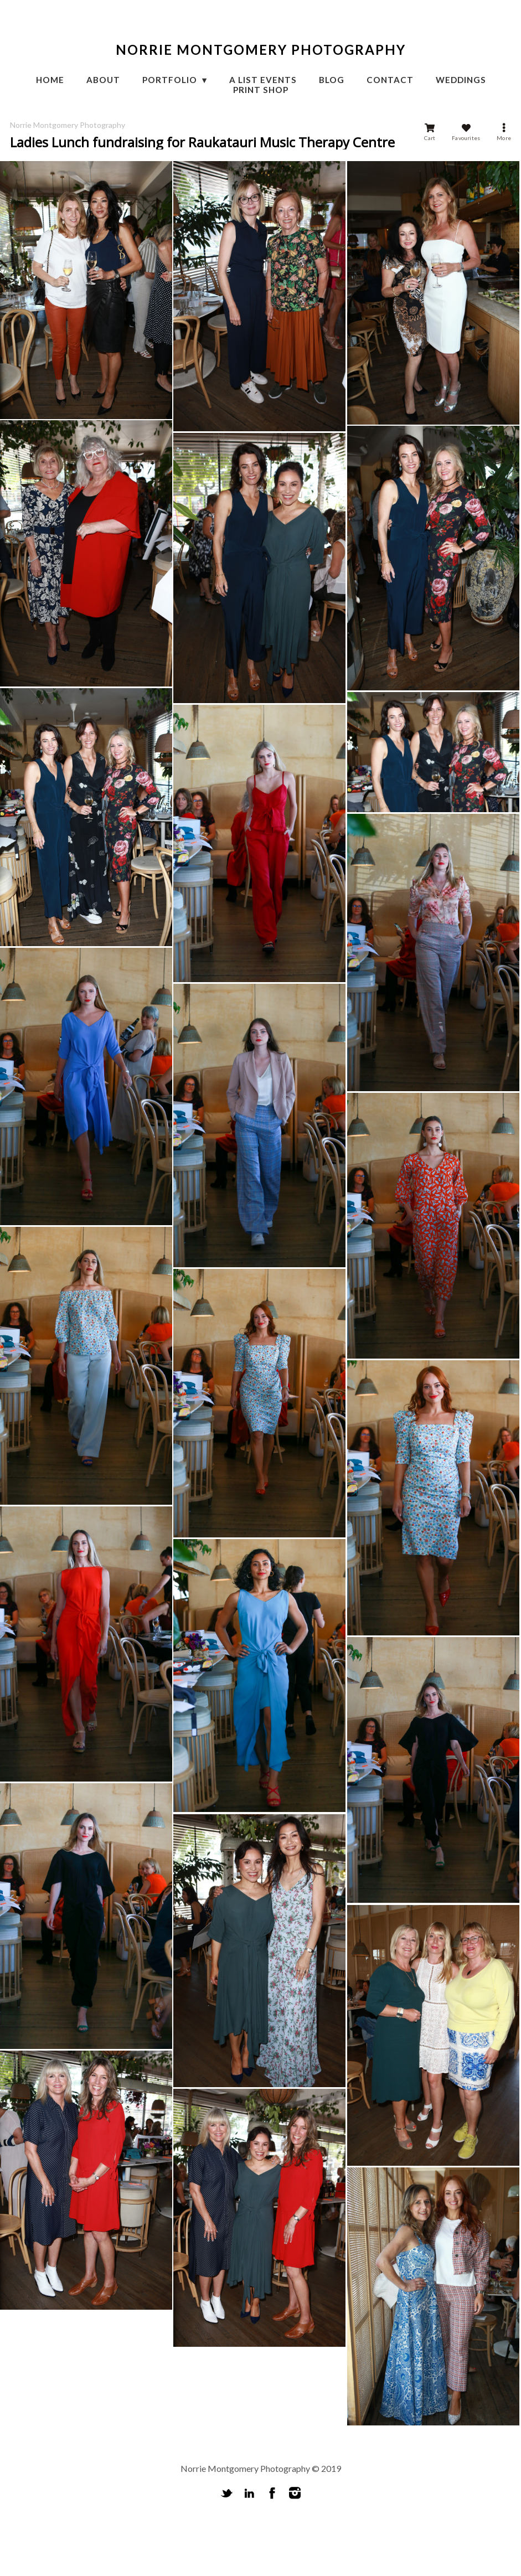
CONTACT (390, 80)
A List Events (263, 80)
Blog (331, 80)
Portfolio (170, 80)
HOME (50, 80)
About (103, 80)
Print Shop (260, 90)
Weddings (461, 80)
